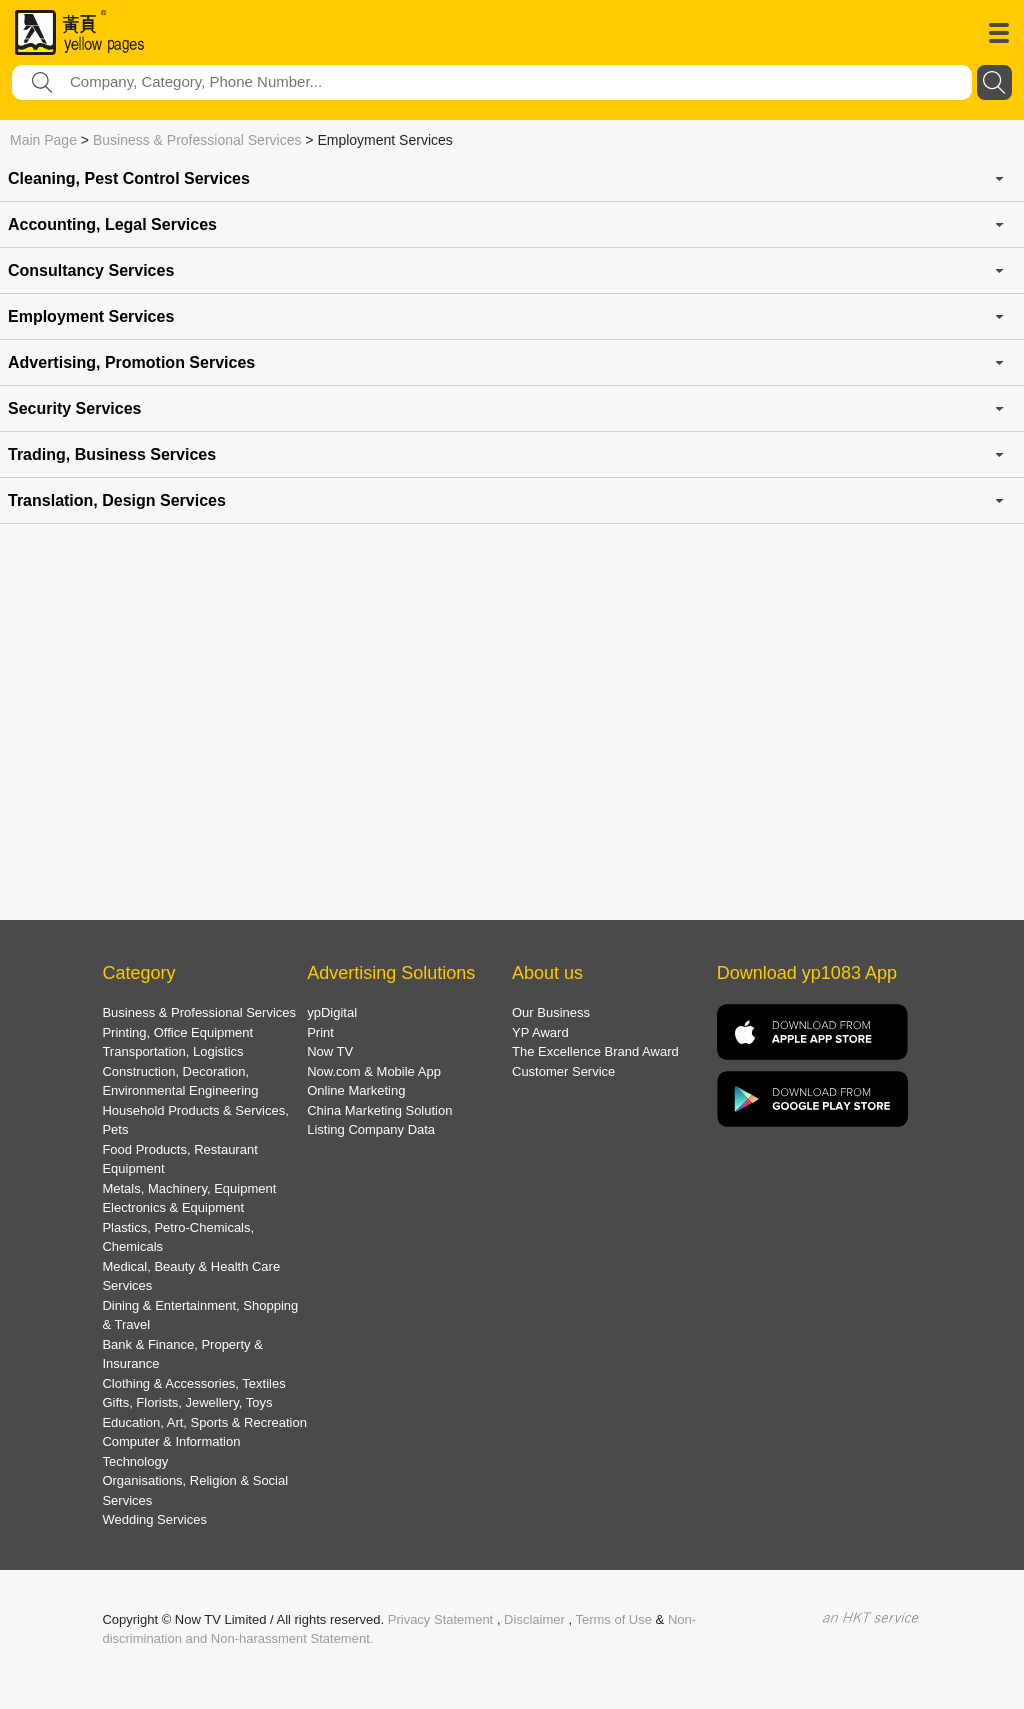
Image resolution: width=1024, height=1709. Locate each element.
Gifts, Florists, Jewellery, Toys (187, 1402)
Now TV (330, 1051)
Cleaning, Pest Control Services (129, 178)
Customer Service (563, 1071)
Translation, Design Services (117, 500)
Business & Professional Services (197, 140)
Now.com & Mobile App (374, 1071)
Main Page (43, 140)
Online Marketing (356, 1090)
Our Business (551, 1012)
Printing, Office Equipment (177, 1032)
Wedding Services (154, 1519)
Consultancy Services (91, 270)
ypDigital (332, 1012)
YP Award (540, 1032)
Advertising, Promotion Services (131, 362)
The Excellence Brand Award (595, 1051)
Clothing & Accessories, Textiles (193, 1383)
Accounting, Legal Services (112, 224)
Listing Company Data (371, 1129)
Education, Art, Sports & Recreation (204, 1422)
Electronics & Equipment (173, 1207)
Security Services (74, 408)
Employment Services (91, 316)
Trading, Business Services (112, 454)
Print (320, 1032)
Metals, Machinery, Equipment (189, 1188)
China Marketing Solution (379, 1110)
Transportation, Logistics (172, 1051)
